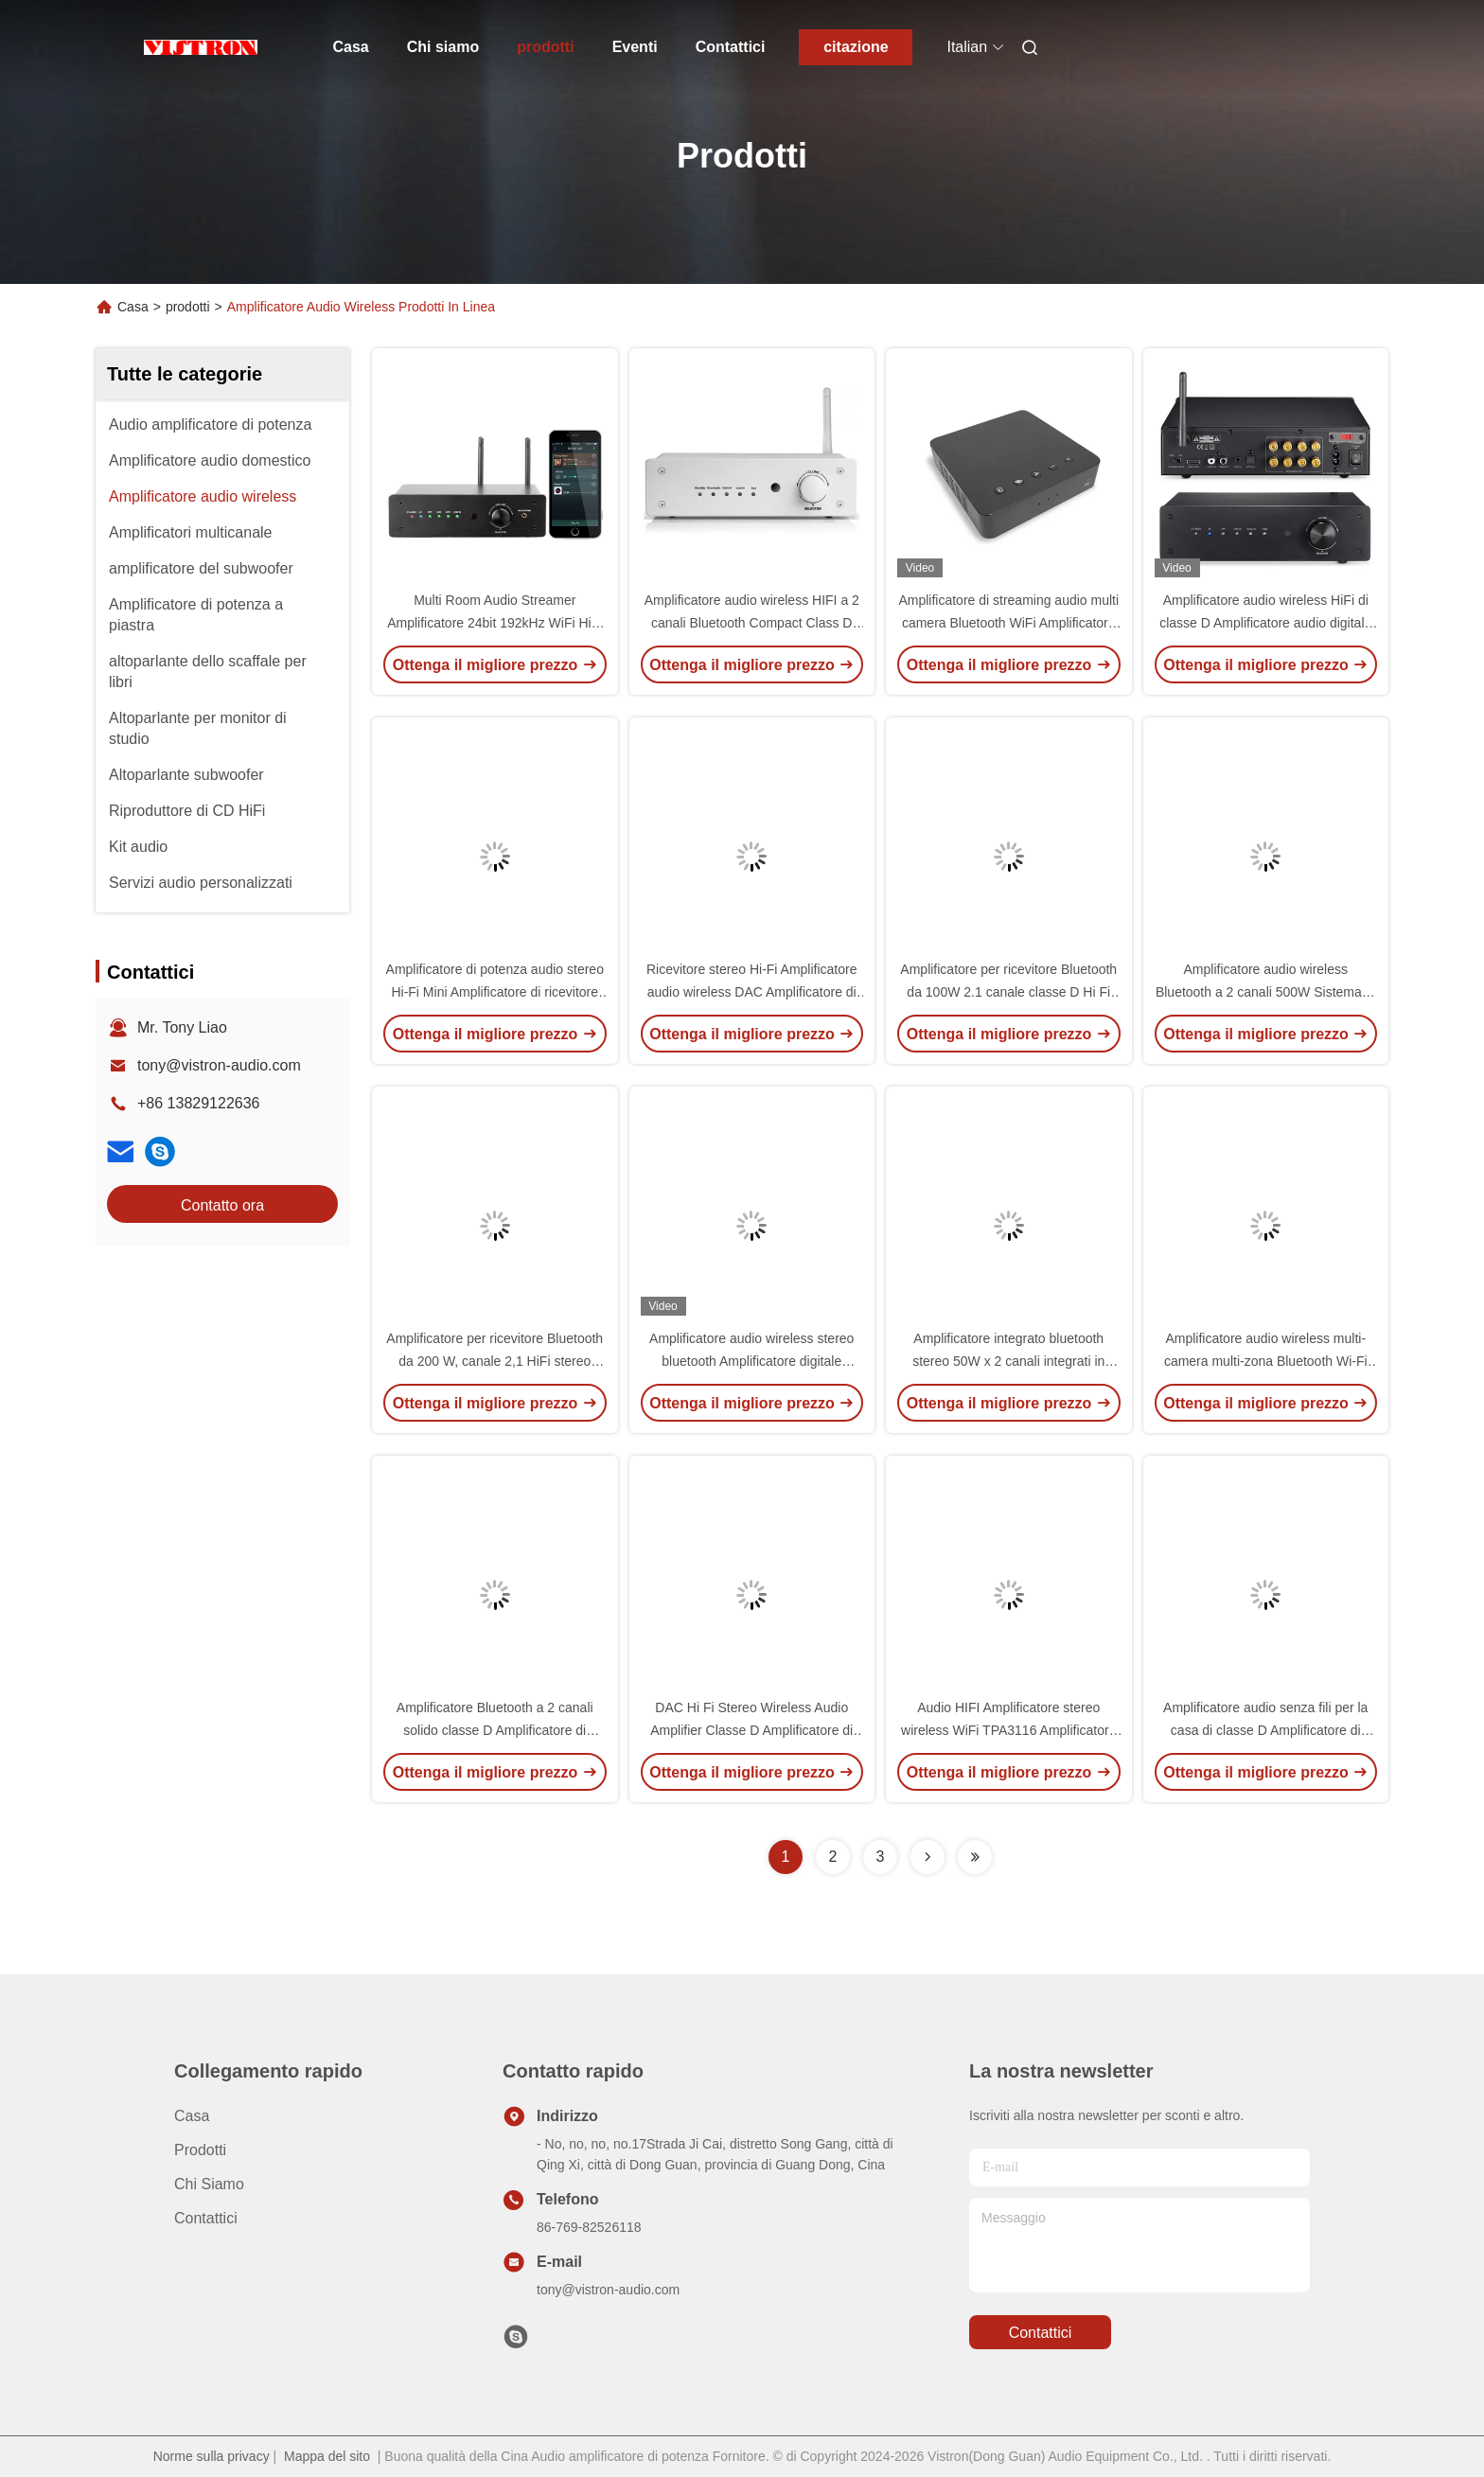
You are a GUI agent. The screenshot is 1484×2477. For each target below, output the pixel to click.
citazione (855, 47)
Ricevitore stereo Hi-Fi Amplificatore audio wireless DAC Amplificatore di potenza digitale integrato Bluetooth (751, 992)
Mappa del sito (327, 2456)
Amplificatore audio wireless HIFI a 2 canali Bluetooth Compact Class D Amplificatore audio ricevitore (752, 623)
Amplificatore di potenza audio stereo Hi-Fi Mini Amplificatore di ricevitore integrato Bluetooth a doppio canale (495, 992)
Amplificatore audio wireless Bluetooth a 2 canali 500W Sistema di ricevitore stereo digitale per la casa (1266, 992)
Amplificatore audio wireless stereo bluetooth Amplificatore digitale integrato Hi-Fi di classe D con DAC (751, 1361)
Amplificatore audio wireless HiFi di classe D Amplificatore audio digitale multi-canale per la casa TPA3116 (1265, 623)
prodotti (545, 47)
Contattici (731, 47)
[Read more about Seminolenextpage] (927, 1857)
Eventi (635, 47)
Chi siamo (443, 47)
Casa (351, 47)
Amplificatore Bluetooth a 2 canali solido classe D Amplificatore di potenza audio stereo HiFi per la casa (495, 1730)
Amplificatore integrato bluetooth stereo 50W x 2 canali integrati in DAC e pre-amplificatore (1008, 1361)
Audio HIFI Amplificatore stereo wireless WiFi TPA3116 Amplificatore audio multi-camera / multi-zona (1008, 1730)
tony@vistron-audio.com (219, 1065)
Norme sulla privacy (211, 2456)
